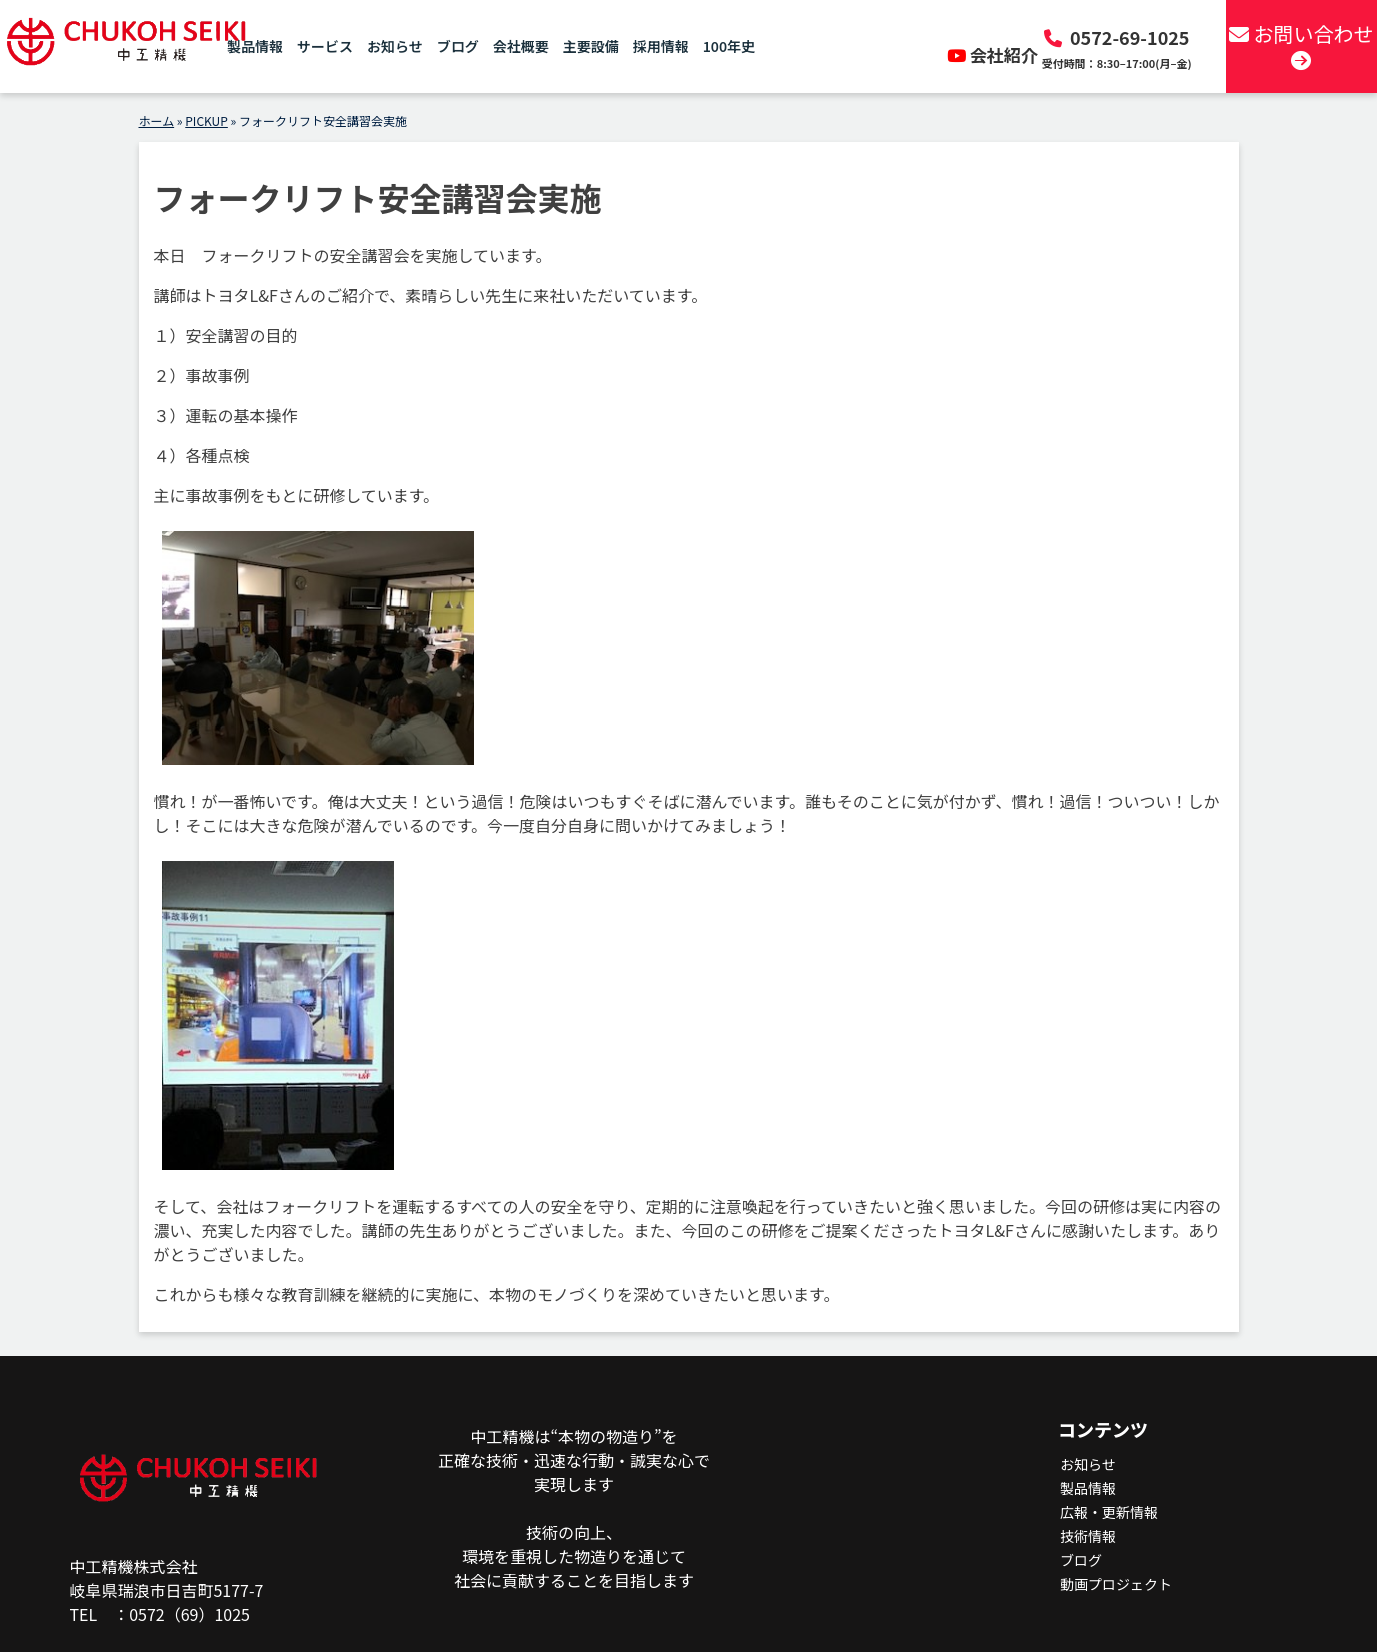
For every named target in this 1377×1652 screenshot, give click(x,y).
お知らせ (395, 50)
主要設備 (591, 50)
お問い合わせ (1297, 48)
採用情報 (661, 50)
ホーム (157, 120)
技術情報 (1088, 1536)
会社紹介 (994, 54)
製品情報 (255, 50)
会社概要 (521, 50)
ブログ (458, 50)
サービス (325, 50)
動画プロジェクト (1116, 1584)
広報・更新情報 (1109, 1512)
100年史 (729, 50)
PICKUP (206, 120)
